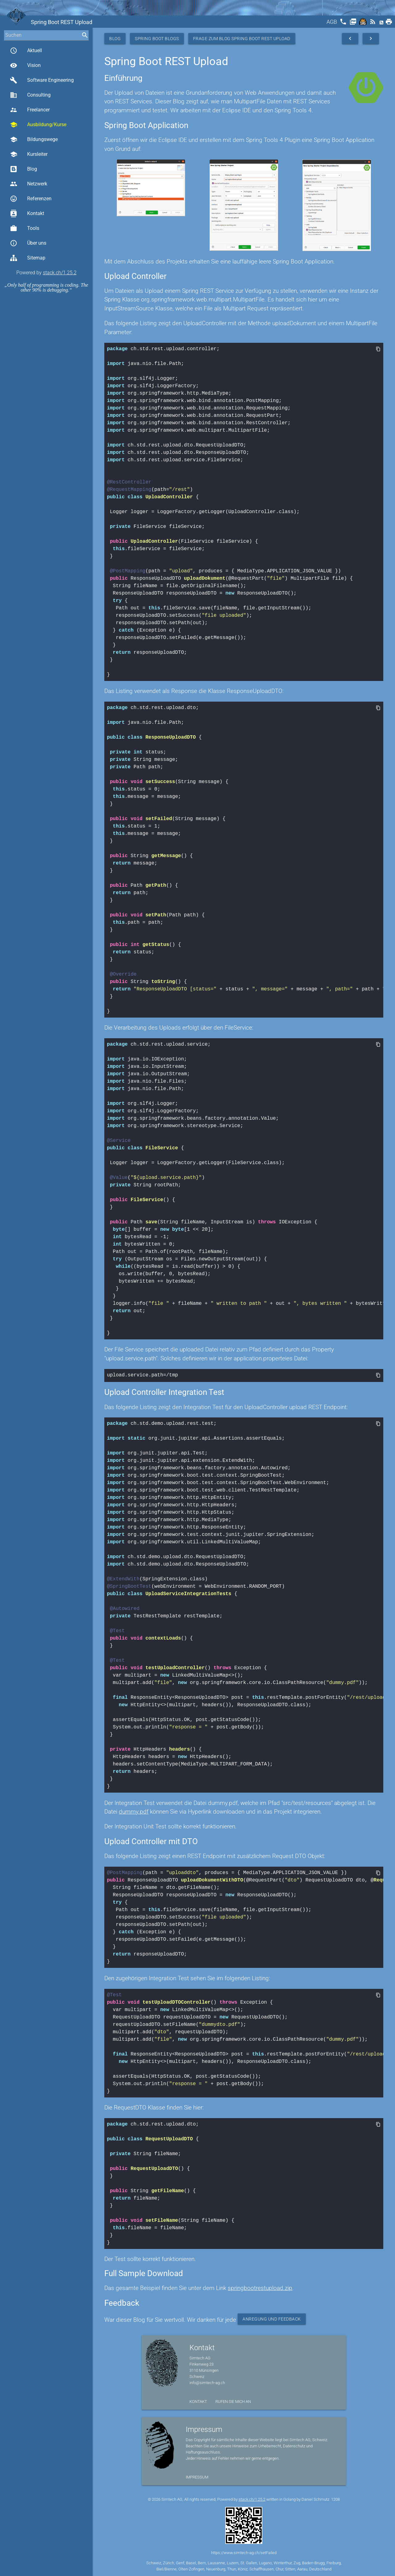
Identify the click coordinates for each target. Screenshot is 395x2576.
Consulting (30, 95)
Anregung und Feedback (272, 2318)
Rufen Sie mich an (233, 2401)
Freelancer (30, 109)
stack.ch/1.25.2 (60, 273)
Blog (23, 169)
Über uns (28, 243)
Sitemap (27, 258)
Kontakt (27, 213)
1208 (335, 2498)
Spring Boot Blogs (157, 38)
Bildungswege (34, 139)
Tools (24, 228)
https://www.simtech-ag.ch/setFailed (243, 2552)
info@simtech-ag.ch (207, 2382)
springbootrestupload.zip (260, 2287)
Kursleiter (29, 154)
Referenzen (31, 198)
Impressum (197, 2476)
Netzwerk (28, 183)
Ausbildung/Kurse (38, 124)
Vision (25, 65)
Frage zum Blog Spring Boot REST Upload (241, 38)
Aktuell (26, 50)
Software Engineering (42, 80)
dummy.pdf (133, 1811)
